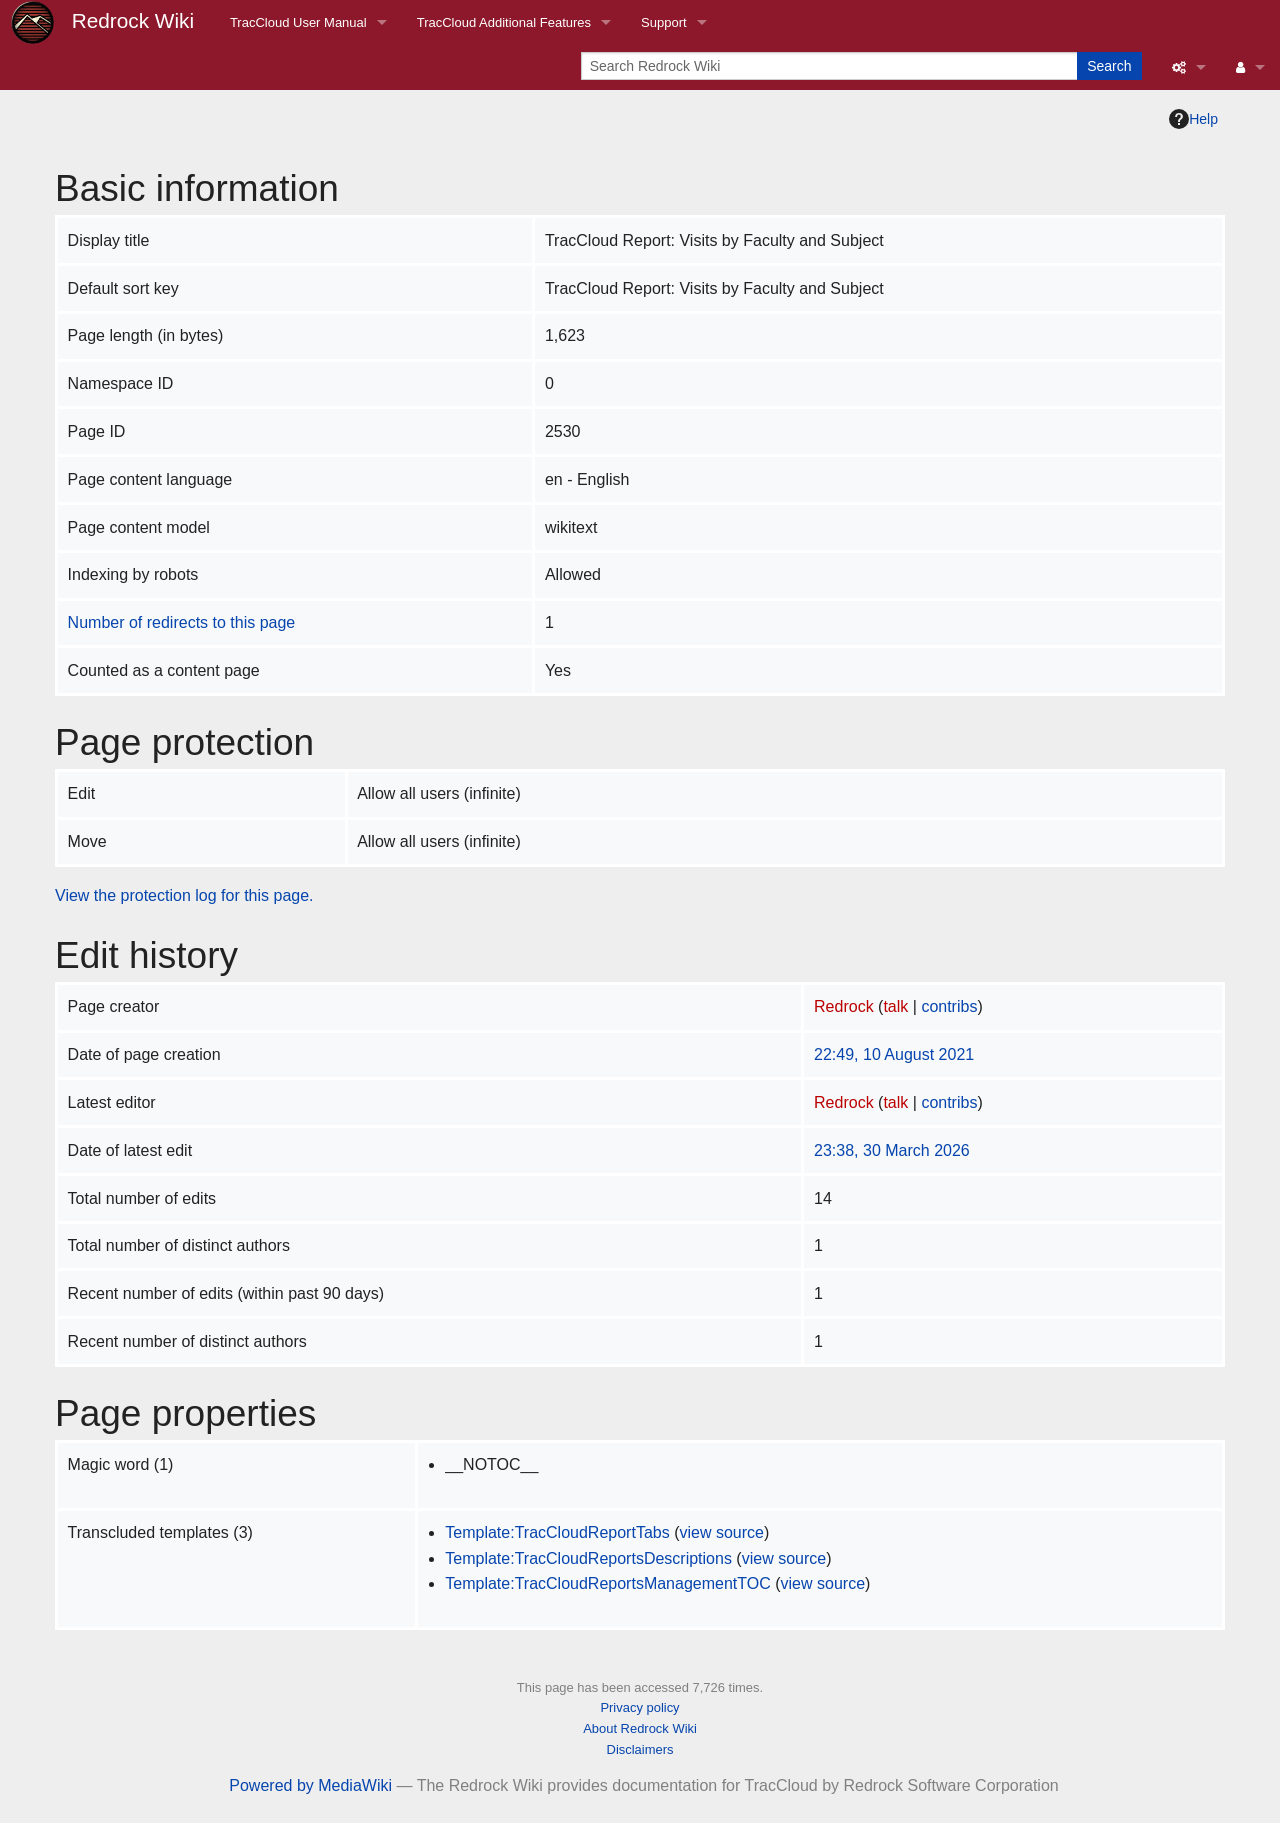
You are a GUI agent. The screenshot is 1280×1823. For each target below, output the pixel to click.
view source (721, 1532)
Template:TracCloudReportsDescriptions (588, 1558)
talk (895, 1006)
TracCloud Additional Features (504, 22)
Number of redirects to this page (182, 622)
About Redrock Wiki (640, 1728)
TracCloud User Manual (298, 22)
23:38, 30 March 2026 (892, 1150)
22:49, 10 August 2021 (894, 1054)
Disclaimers (640, 1749)
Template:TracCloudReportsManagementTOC (607, 1583)
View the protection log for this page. (184, 895)
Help (1193, 119)
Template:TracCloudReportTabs (557, 1532)
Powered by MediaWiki (310, 1785)
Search (1109, 66)
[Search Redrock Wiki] (831, 66)
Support (664, 22)
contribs (949, 1006)
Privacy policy (639, 1707)
